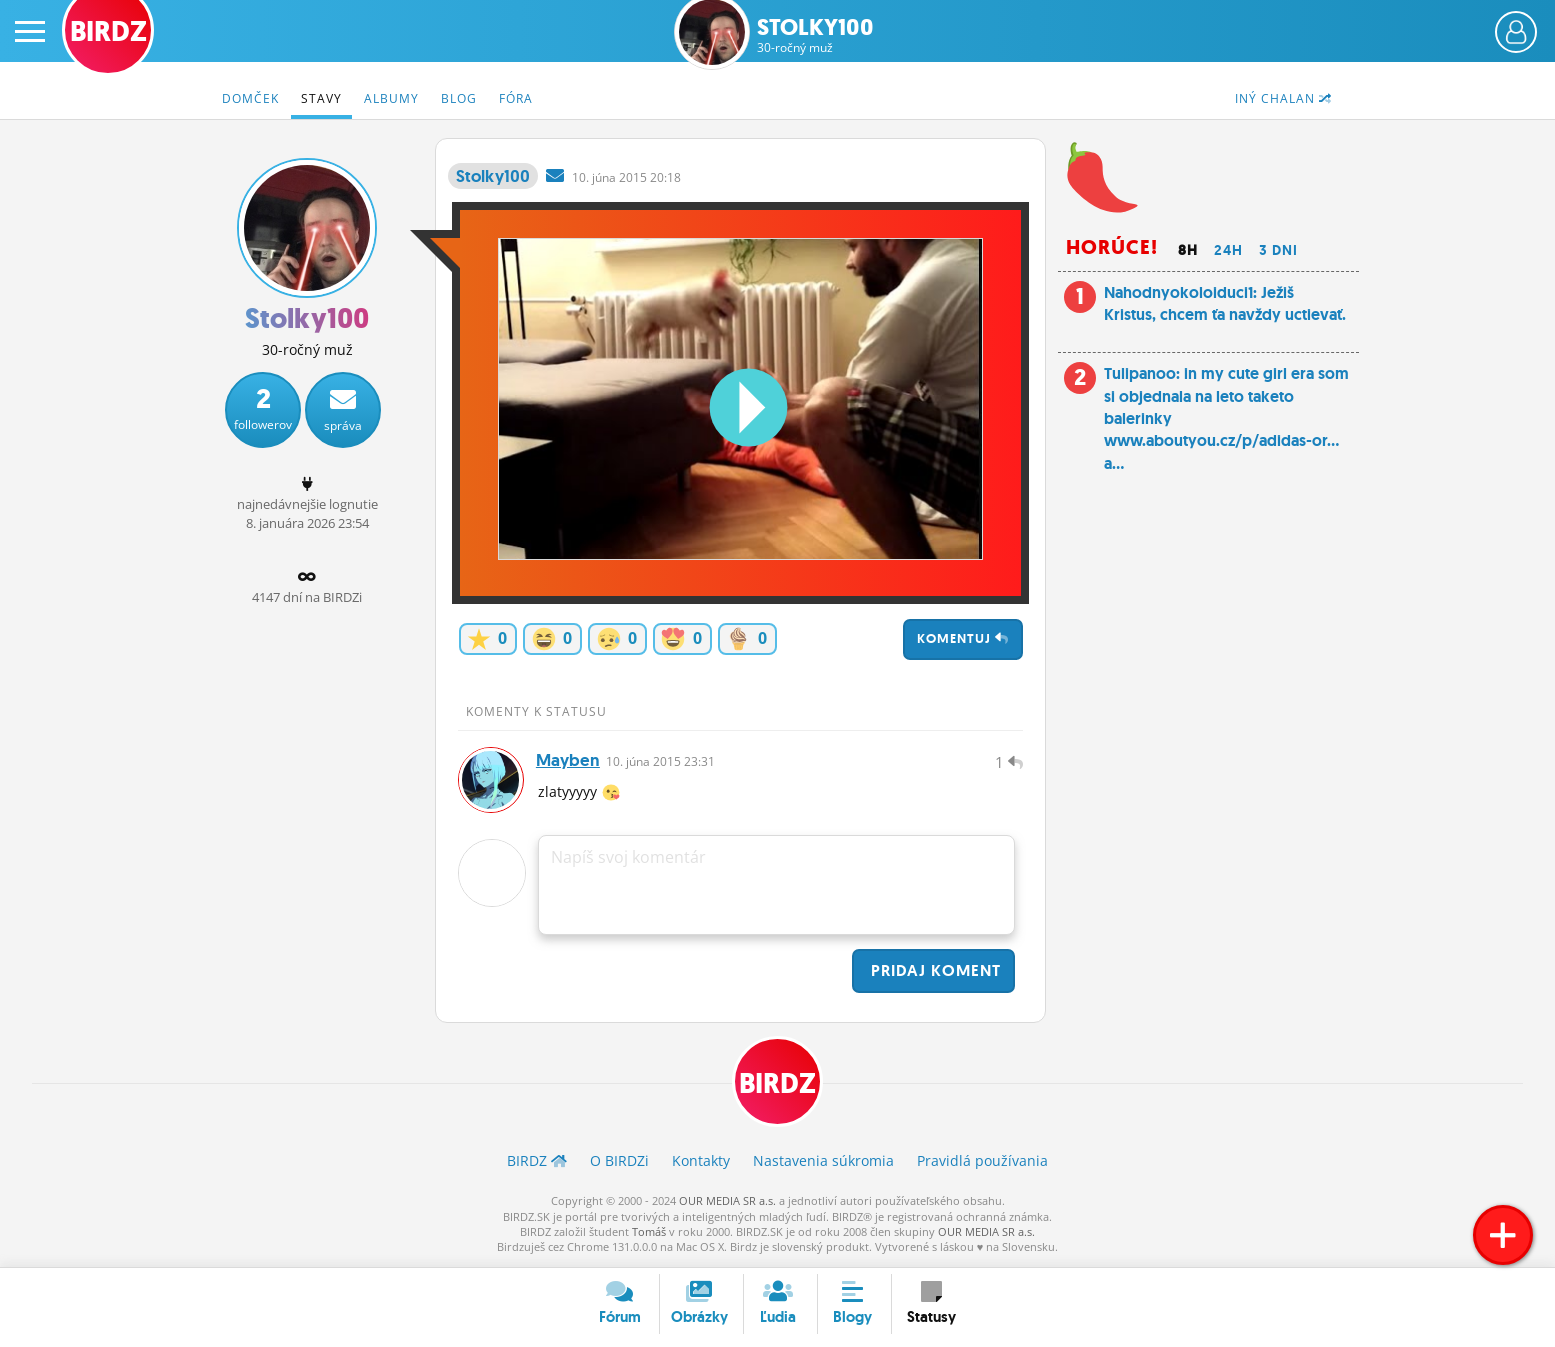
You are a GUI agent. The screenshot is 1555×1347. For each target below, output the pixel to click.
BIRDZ (777, 1085)
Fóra (516, 98)
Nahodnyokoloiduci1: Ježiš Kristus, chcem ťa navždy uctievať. (1225, 303)
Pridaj (933, 972)
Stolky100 (815, 35)
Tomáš (649, 1234)
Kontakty (701, 1163)
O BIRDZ (619, 1163)
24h (1228, 250)
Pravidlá (982, 1163)
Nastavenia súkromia (823, 1163)
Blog (459, 98)
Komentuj (963, 638)
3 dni (1278, 250)
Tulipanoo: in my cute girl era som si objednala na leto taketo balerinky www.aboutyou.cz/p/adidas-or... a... (1226, 418)
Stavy (321, 98)
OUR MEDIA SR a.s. (727, 1203)
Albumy (391, 98)
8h (1188, 250)
